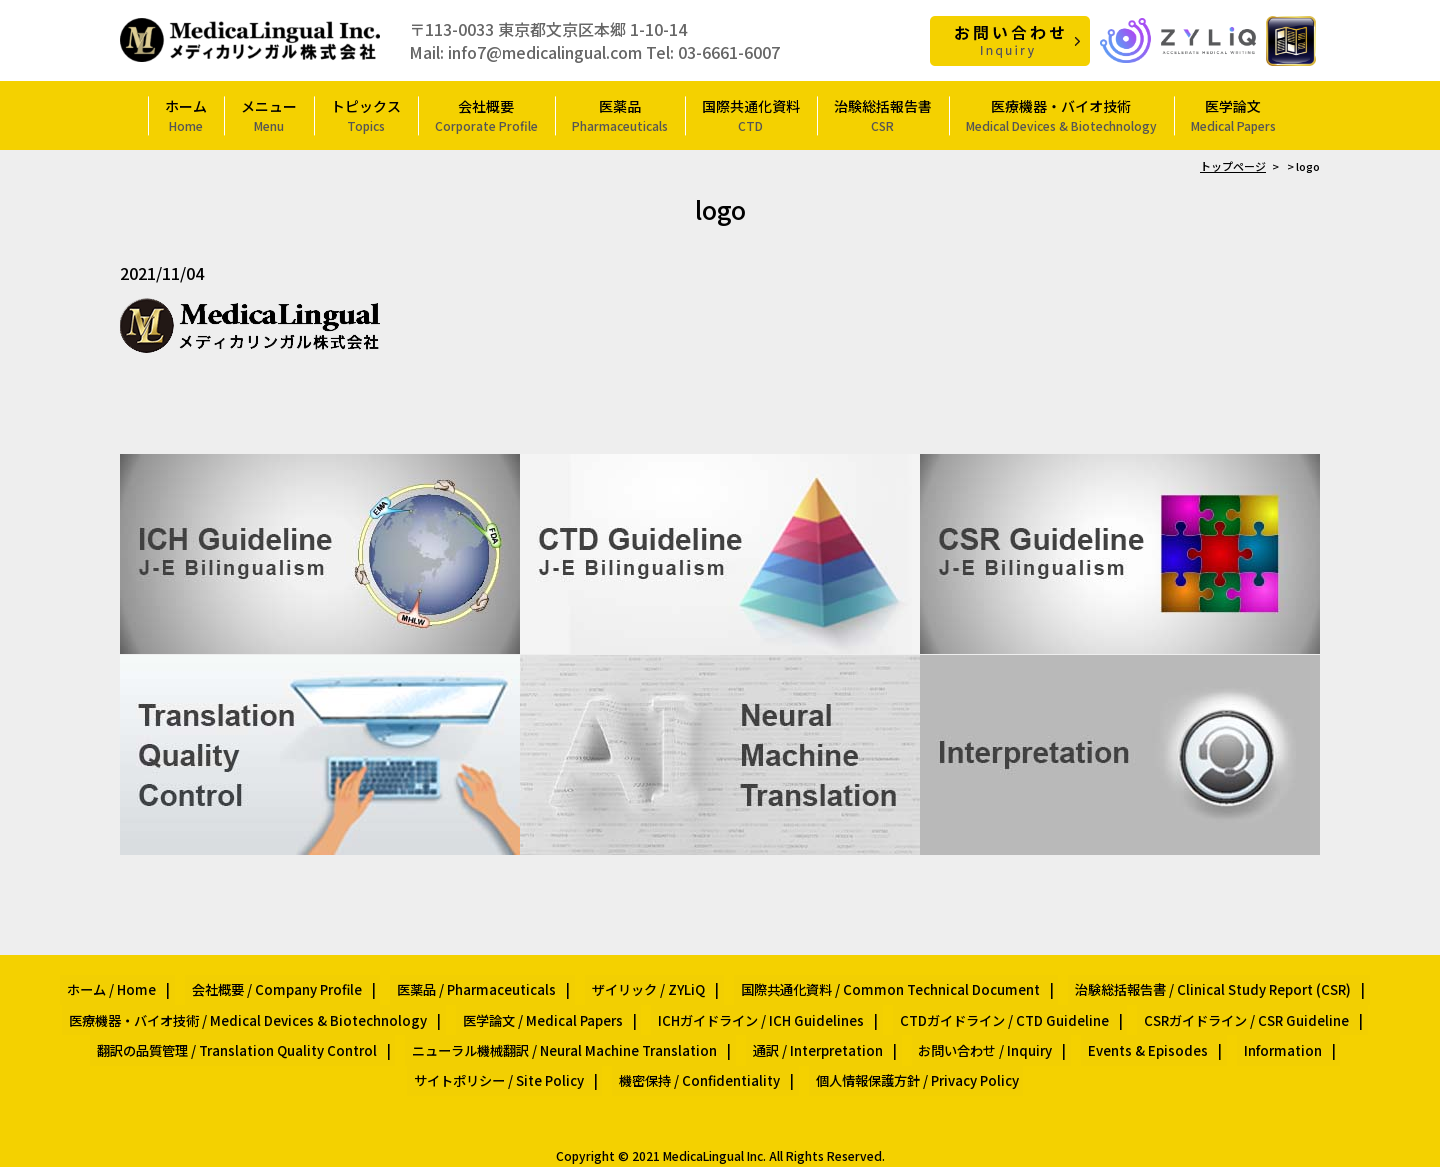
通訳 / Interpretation (725, 1029)
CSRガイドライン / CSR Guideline (1220, 1006)
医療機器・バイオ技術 (1061, 114)
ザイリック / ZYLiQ (642, 983)
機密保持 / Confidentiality (602, 1053)
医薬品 (620, 114)
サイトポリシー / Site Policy (1299, 1029)
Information (1153, 1029)
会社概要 (486, 114)
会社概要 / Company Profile (295, 983)
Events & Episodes (1031, 1029)
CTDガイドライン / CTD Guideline (990, 1006)
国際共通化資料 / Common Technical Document (871, 983)
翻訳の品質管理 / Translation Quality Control (170, 1029)
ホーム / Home (143, 983)
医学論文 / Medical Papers (553, 1006)
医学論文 (1233, 114)
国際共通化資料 (751, 114)
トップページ (1233, 165)
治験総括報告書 (883, 114)
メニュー (269, 114)
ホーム (186, 114)
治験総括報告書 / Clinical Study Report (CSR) (1180, 983)
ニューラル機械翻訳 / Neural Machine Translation (485, 1029)
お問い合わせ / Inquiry (881, 1029)
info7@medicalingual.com (545, 51)
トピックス (366, 114)
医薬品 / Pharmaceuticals (482, 983)
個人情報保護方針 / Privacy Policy (807, 1053)
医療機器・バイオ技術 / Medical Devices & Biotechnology (272, 1006)
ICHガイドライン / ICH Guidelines (759, 1006)
